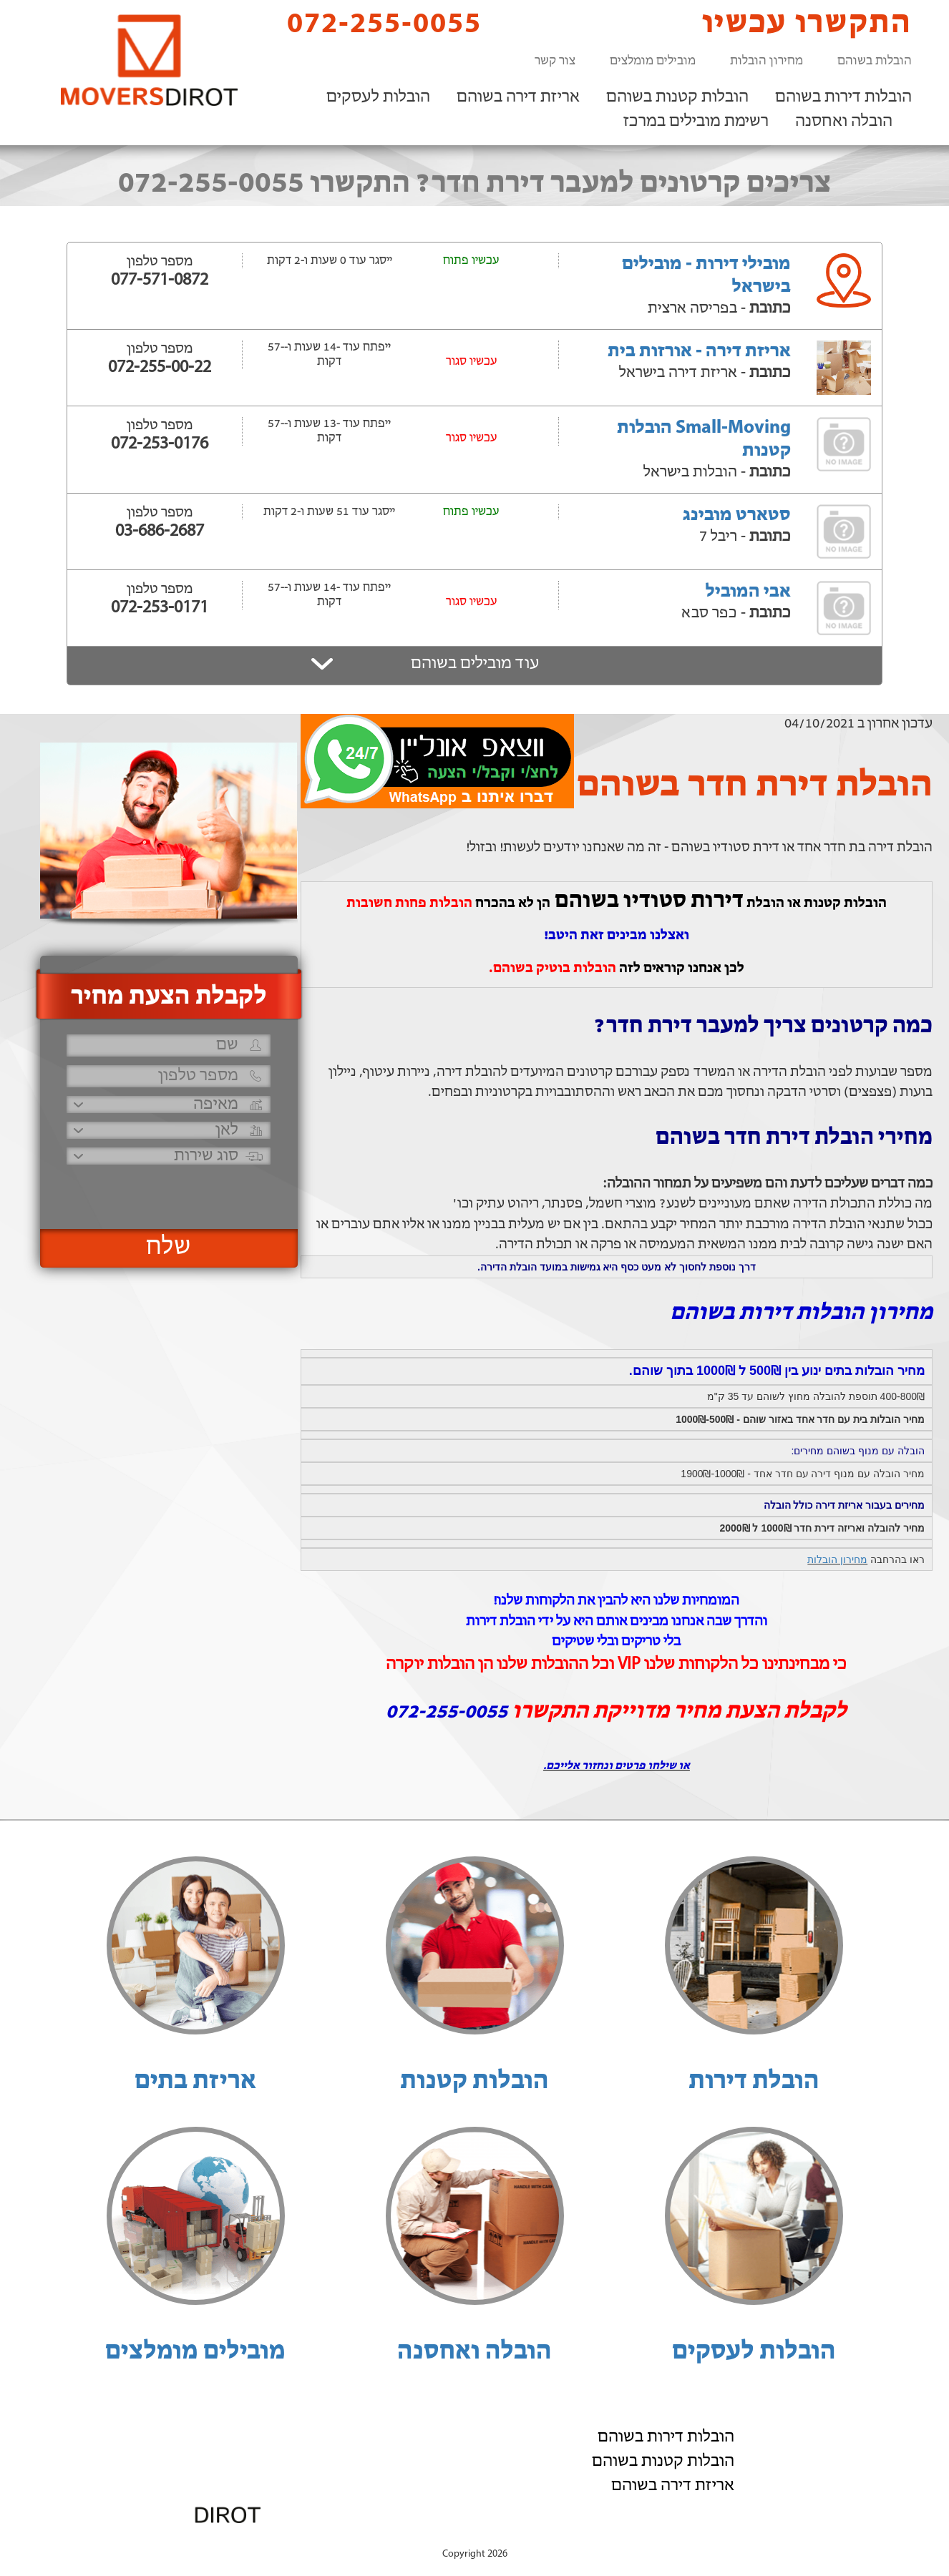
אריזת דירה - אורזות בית (699, 351)
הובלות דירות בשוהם (843, 97)
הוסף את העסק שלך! (754, 2538)
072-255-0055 (372, 23)
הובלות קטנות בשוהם (677, 97)
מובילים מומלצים (653, 61)
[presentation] (166, 1190)
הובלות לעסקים (378, 97)
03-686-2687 (159, 531)
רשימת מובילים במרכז (696, 121)
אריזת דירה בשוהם (518, 97)
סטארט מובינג (737, 515)
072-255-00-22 (159, 367)
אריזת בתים (195, 2082)
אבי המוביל (748, 592)
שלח (168, 1247)
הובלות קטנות (474, 2082)
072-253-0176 (159, 444)
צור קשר (555, 61)
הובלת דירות (753, 2082)
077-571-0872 (159, 280)
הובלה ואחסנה (843, 121)
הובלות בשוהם (874, 61)
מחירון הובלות (766, 61)
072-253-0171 (159, 608)
